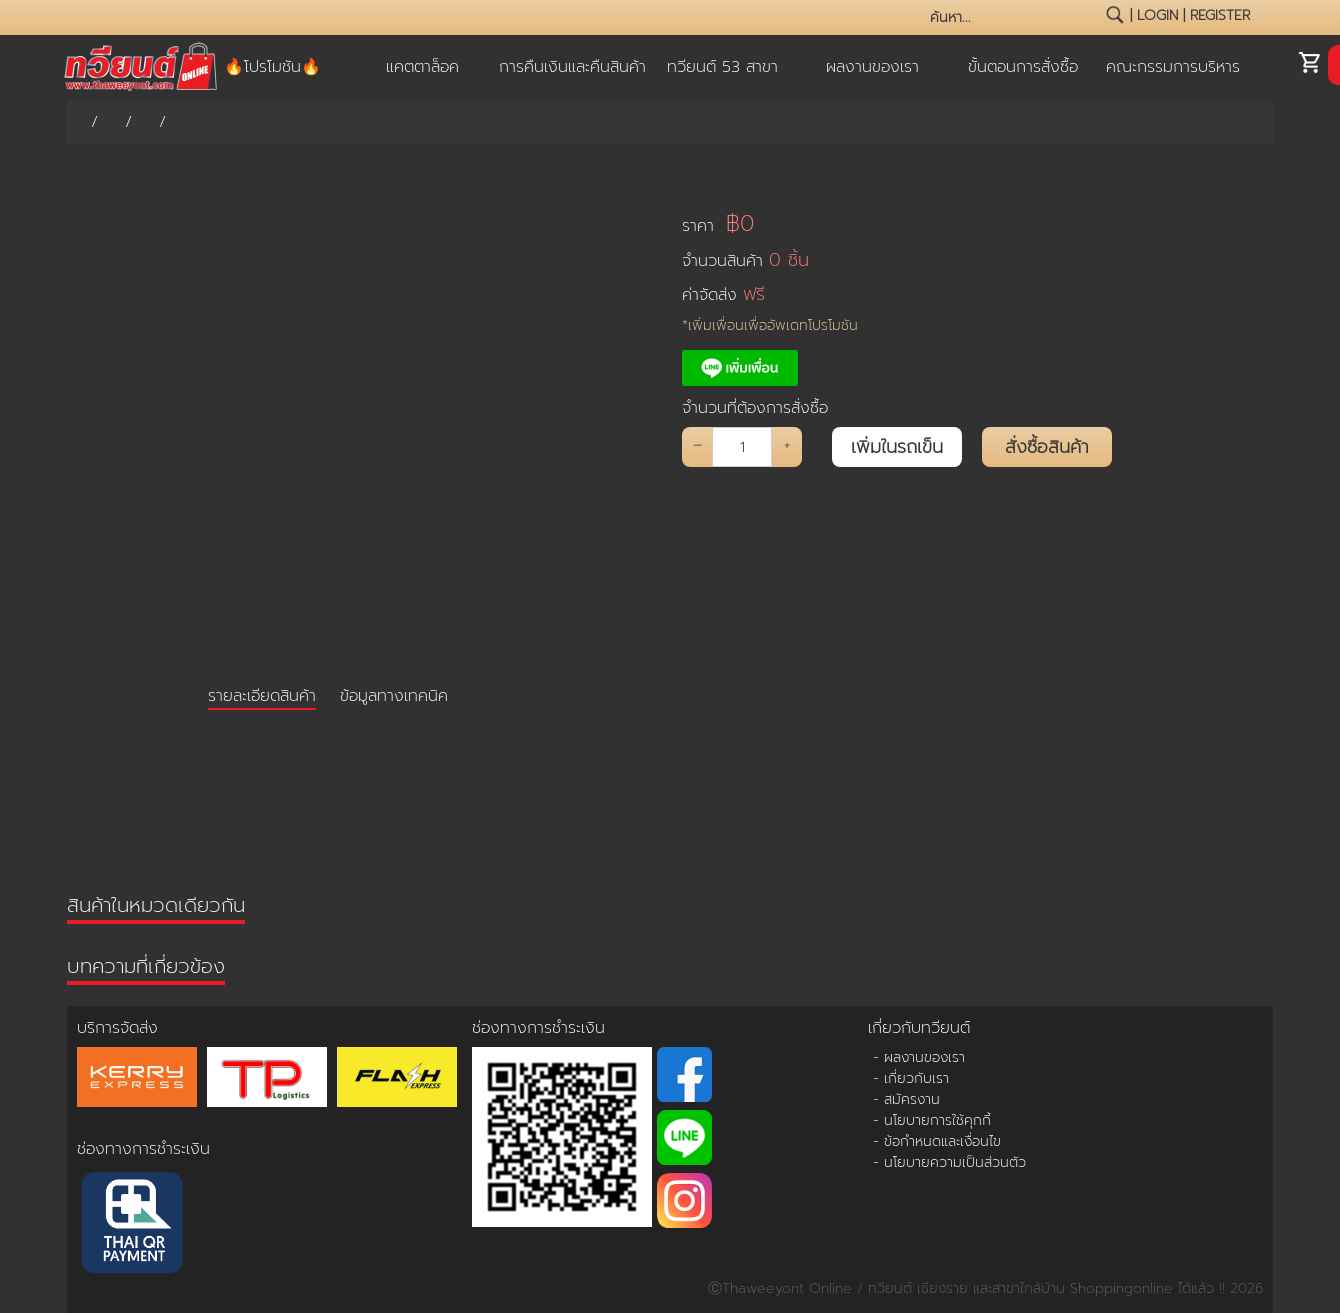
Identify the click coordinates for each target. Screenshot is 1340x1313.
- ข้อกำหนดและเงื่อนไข (937, 1141)
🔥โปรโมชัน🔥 (272, 67)
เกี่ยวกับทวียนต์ (919, 1028)
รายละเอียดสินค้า (262, 696)
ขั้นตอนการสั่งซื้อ (1023, 67)
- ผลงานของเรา (919, 1057)
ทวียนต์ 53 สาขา (722, 67)
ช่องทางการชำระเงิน (143, 1149)
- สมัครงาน (906, 1099)
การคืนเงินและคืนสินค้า (572, 67)
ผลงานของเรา (872, 67)
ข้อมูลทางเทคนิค (394, 696)
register (1220, 15)
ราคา (718, 223)
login (1157, 15)
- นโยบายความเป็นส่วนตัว (949, 1162)
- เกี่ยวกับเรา (911, 1078)
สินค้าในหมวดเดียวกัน (156, 905)
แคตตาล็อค (422, 67)
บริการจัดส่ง (117, 1028)
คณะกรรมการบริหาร (1173, 67)
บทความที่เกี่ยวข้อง (146, 966)
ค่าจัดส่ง (723, 294)
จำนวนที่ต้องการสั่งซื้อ (755, 408)
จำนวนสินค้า (745, 260)
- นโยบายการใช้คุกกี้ (932, 1120)
